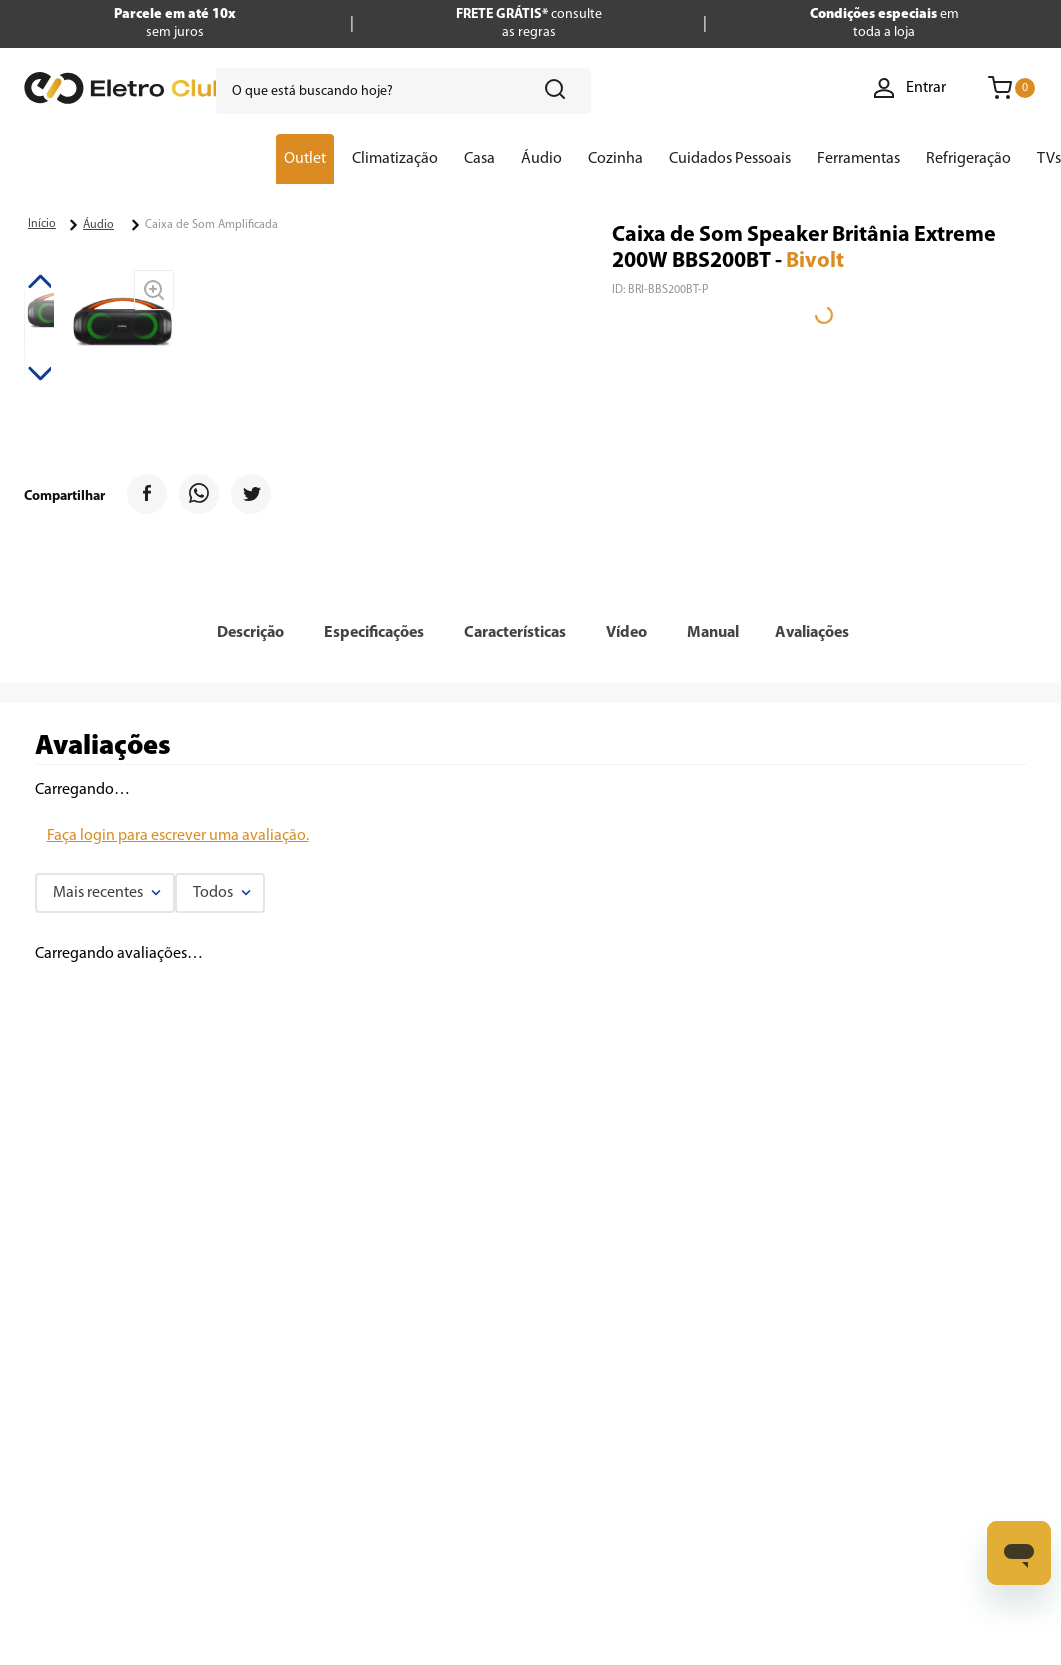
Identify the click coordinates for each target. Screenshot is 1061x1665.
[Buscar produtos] (559, 91)
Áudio (98, 225)
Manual (713, 633)
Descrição (250, 633)
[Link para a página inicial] (42, 224)
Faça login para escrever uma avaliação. (178, 836)
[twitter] (251, 496)
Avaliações (812, 633)
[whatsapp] (199, 496)
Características (515, 633)
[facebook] (147, 496)
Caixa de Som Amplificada (211, 225)
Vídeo (626, 633)
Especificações (374, 633)
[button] (250, 633)
